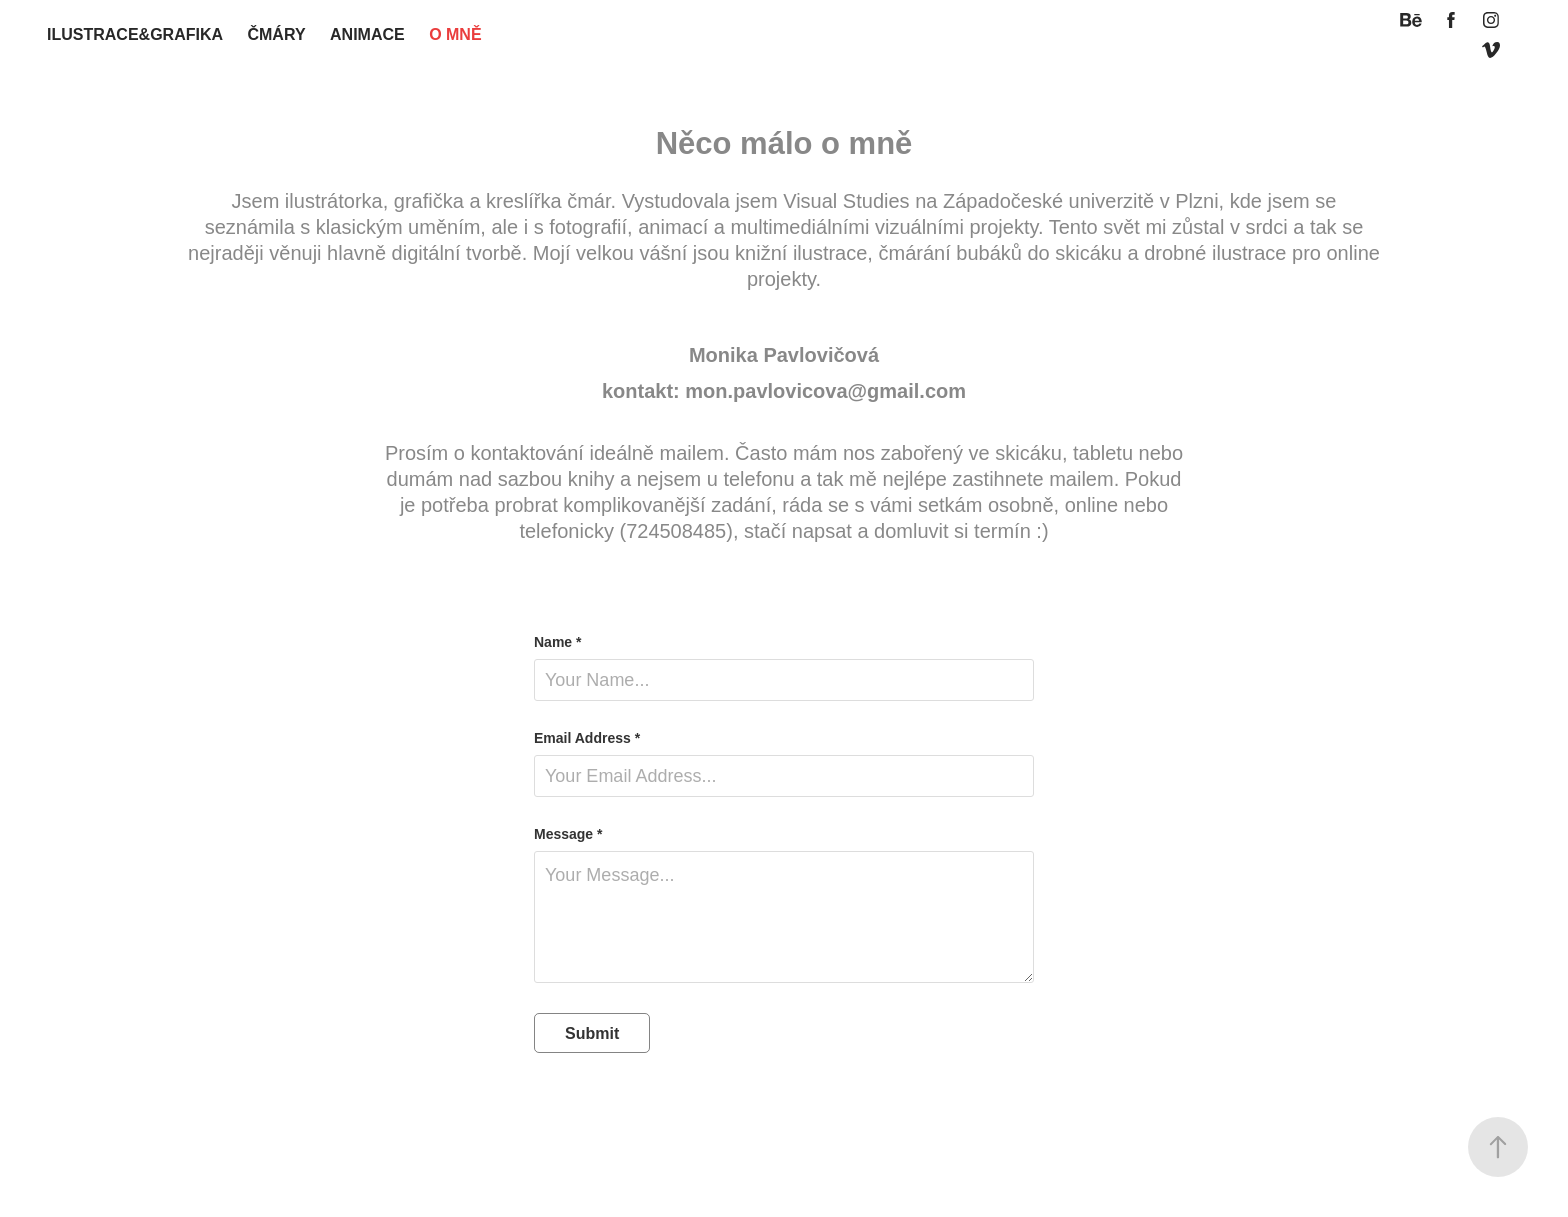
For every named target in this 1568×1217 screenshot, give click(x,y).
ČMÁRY (276, 34)
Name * (557, 642)
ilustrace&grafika (135, 34)
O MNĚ (455, 34)
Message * (568, 834)
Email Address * (587, 738)
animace (367, 34)
